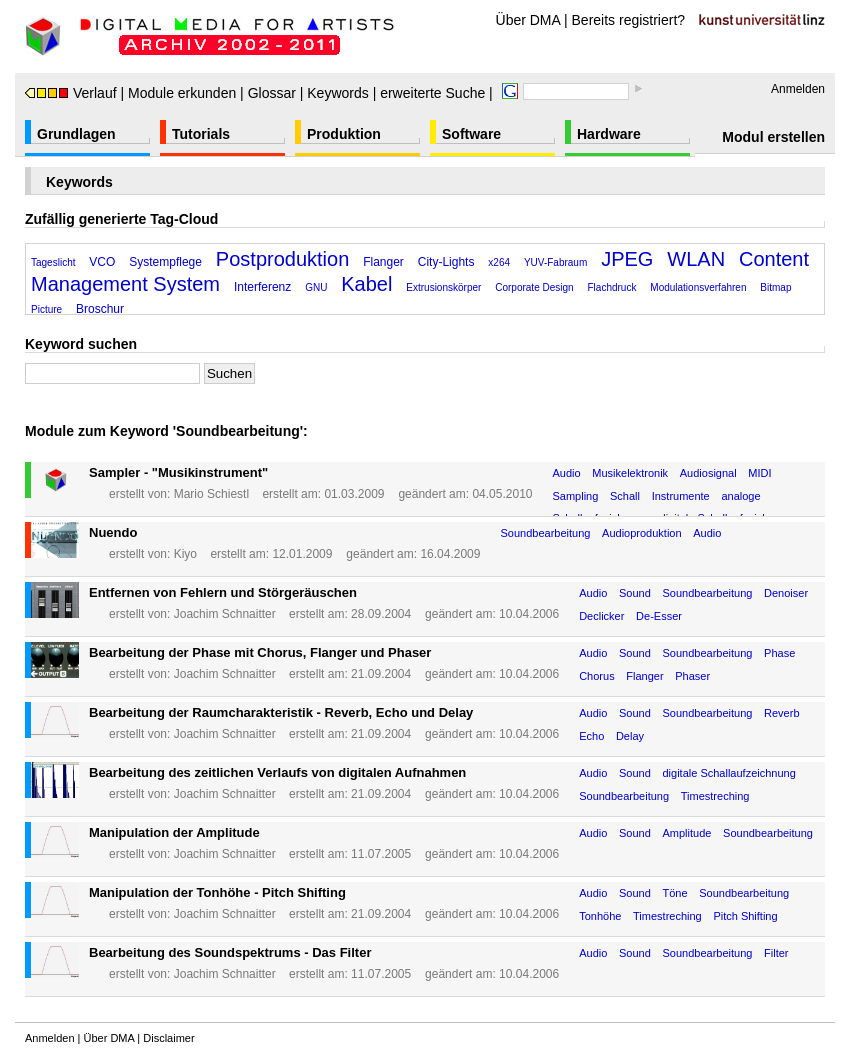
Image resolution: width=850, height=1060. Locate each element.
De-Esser (659, 616)
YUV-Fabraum (555, 262)
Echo (591, 736)
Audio (566, 473)
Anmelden (798, 89)
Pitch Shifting (745, 916)
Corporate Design (534, 287)
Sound (635, 593)
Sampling (575, 496)
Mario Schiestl (211, 494)
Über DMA (528, 20)
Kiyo (185, 554)
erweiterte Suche (432, 93)
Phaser (692, 676)
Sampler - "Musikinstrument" (178, 472)
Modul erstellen (773, 137)
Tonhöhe (600, 916)
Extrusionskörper (443, 287)
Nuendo (113, 532)
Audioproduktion (642, 533)
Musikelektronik (630, 473)
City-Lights (446, 262)
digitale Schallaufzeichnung (728, 773)
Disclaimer (168, 1038)
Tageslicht (53, 262)
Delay (630, 736)
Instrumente (681, 496)
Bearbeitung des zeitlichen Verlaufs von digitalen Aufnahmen (277, 772)
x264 (499, 262)
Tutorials (201, 134)
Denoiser (786, 593)
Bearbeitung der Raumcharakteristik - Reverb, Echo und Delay (281, 712)
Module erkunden (182, 93)
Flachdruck (612, 287)
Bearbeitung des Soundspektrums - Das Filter (230, 952)
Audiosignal (708, 473)
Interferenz (262, 287)
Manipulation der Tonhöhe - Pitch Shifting (217, 892)
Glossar (272, 93)
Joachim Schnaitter (225, 614)
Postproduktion (282, 259)
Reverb (781, 713)
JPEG (627, 259)
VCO (102, 262)
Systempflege (165, 262)
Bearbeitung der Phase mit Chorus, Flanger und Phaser (260, 652)
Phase (779, 653)
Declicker (601, 616)
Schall (625, 496)
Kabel (366, 284)
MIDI (759, 473)
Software (471, 134)
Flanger (383, 262)
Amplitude (686, 833)
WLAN (696, 259)
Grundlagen (76, 134)
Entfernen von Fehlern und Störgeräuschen (223, 592)
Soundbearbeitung (545, 533)
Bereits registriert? (629, 20)
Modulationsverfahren (698, 287)
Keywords (337, 93)
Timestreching (715, 796)
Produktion (344, 134)
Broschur (100, 309)
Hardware (609, 134)
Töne (674, 893)
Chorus (596, 676)
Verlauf (71, 93)
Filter (776, 953)
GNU (316, 287)
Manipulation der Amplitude (174, 832)
